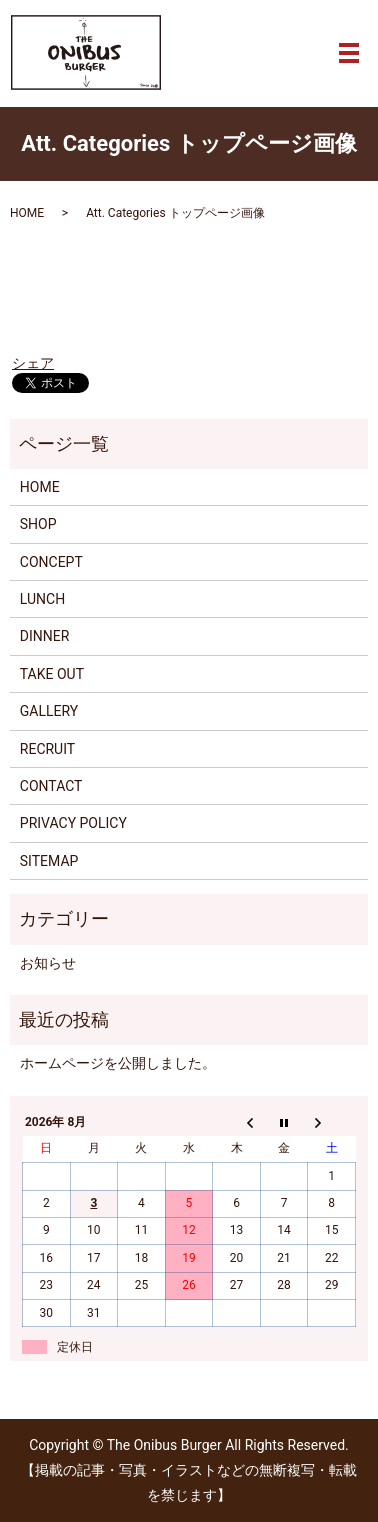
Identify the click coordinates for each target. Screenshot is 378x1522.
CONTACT (51, 786)
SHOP (38, 524)
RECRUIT (47, 749)
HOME (27, 213)
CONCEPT (51, 562)
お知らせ (48, 963)
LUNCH (42, 599)
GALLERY (49, 711)
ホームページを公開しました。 (118, 1063)
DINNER (45, 636)
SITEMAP (49, 861)
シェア (33, 363)
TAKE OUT (52, 674)
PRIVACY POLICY (73, 823)
